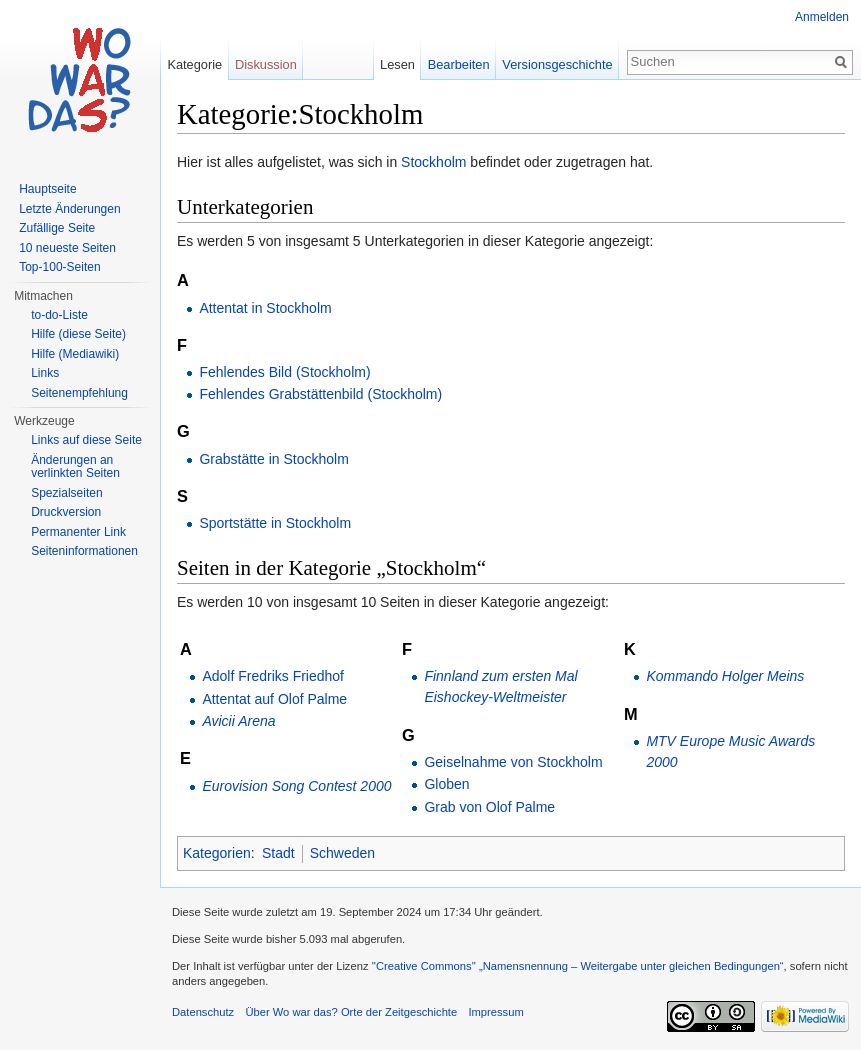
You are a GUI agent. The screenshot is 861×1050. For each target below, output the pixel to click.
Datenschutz (203, 1012)
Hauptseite (47, 189)
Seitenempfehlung (79, 393)
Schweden (342, 853)
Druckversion (66, 512)
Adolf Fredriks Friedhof (273, 676)
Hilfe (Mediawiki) (75, 354)
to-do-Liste (59, 315)
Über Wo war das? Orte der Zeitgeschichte (351, 1012)
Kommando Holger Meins (725, 676)
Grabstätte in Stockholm (273, 459)
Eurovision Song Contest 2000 (296, 786)
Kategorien (217, 853)
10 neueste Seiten (67, 248)
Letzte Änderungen (69, 209)
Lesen (397, 64)
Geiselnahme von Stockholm (513, 762)
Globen (446, 784)
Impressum (495, 1012)
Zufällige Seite (57, 228)
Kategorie (194, 64)
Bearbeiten (459, 64)
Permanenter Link (78, 532)
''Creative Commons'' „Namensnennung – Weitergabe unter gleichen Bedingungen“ (578, 966)
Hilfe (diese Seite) (78, 334)
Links (45, 373)
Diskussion (266, 64)
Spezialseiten (66, 493)
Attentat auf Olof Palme (274, 699)
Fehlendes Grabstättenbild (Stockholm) (320, 394)
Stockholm (433, 162)
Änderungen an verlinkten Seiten (75, 467)
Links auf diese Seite (86, 440)
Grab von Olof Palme (489, 807)
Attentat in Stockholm (265, 308)
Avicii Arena (238, 721)
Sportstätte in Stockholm (275, 523)
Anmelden (822, 17)
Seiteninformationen (84, 551)
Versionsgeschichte (557, 64)
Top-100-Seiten (59, 267)
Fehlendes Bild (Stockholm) (284, 372)
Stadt (278, 853)
